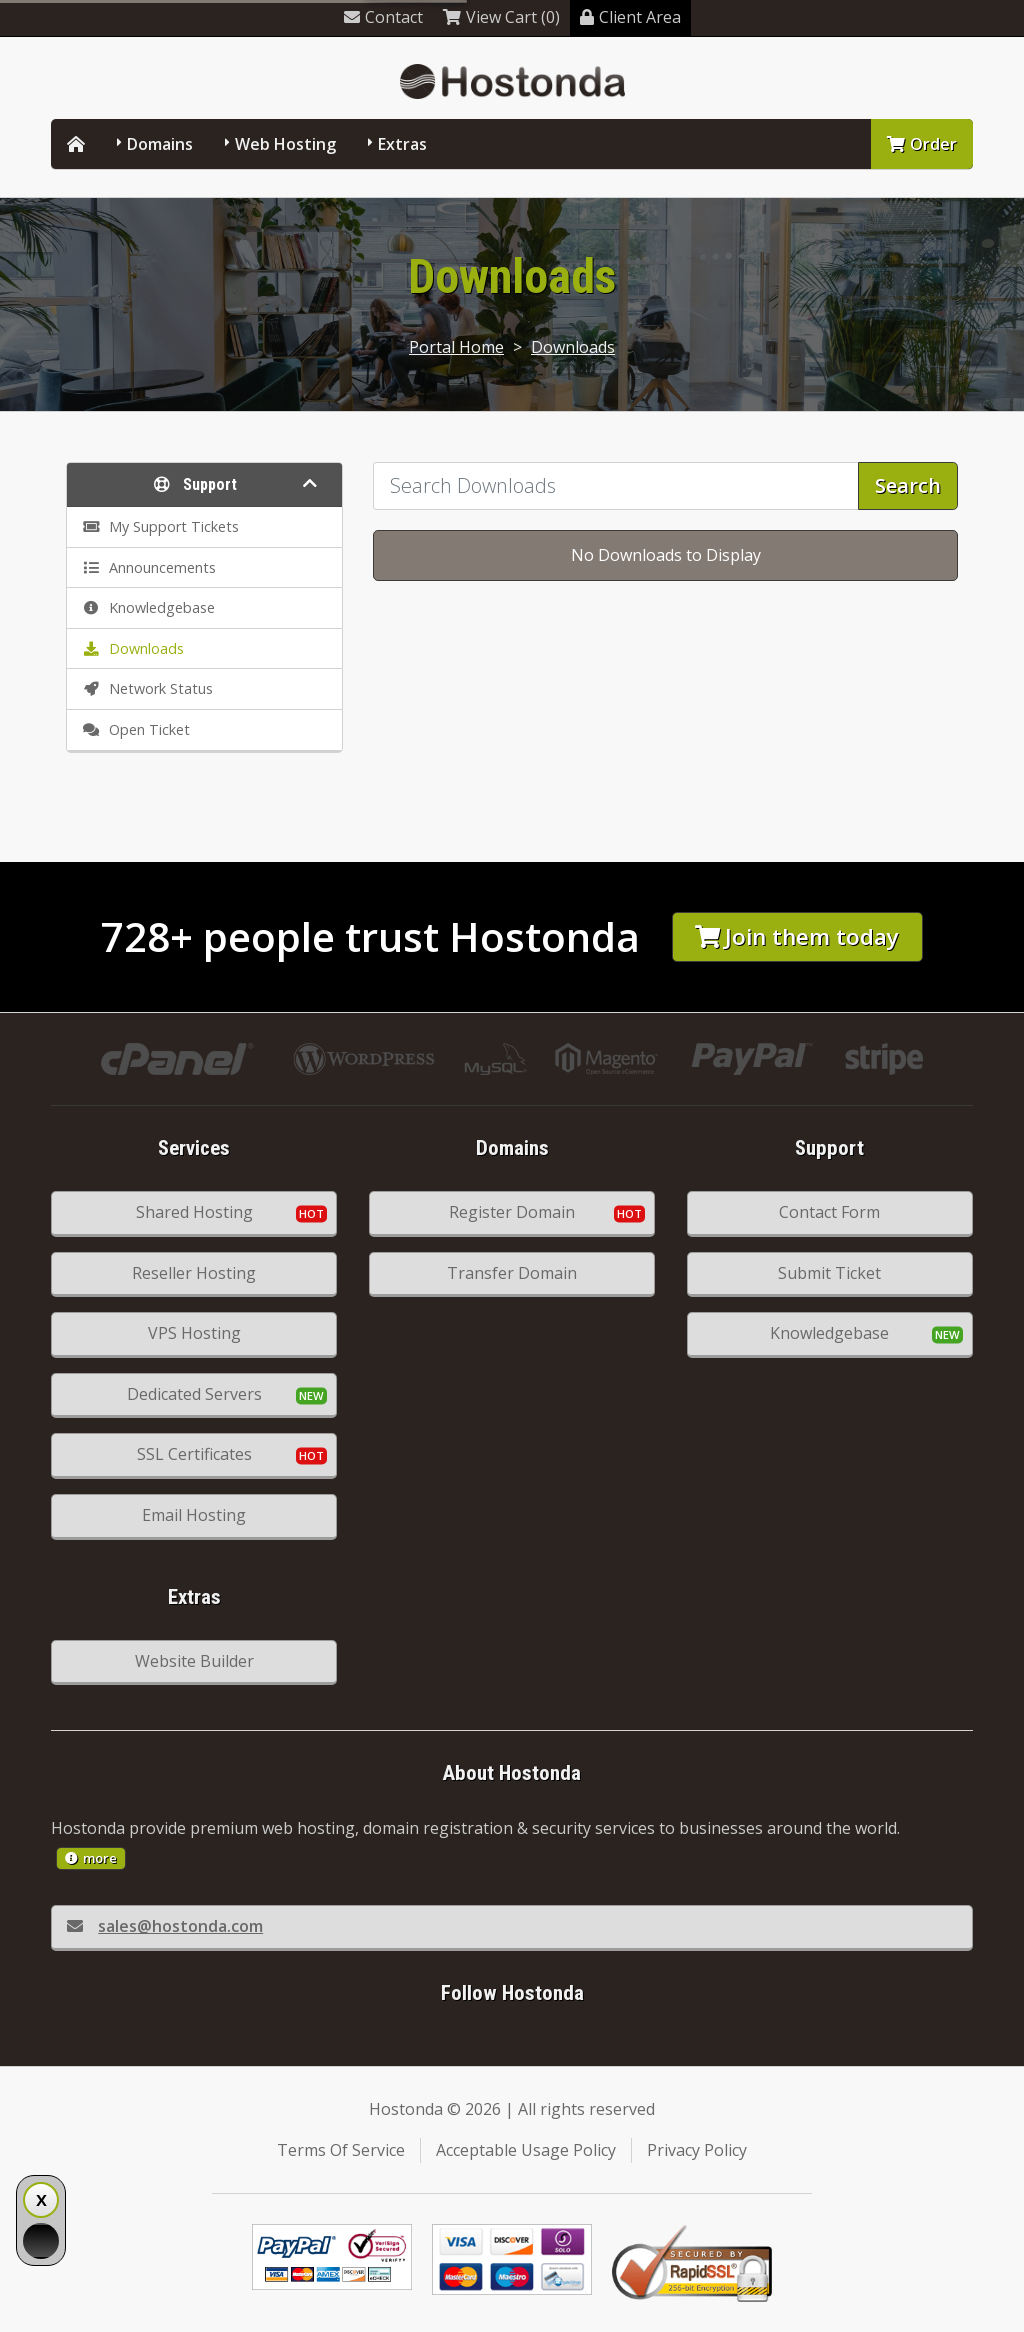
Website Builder (194, 1661)
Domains (160, 144)
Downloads (573, 347)
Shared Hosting (194, 1212)
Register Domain (512, 1212)
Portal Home (456, 347)
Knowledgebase (829, 1333)
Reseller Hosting (194, 1273)
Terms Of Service (341, 2150)
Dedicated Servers (194, 1394)
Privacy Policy (697, 2150)
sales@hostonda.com (165, 1926)
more (91, 1858)
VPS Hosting (194, 1333)
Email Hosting (194, 1515)
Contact (383, 17)
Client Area (630, 17)
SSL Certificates (194, 1454)
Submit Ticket (829, 1273)
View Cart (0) (501, 17)
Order (922, 144)
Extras (402, 144)
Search (908, 485)
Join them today (797, 936)
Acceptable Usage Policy (526, 2150)
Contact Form (829, 1212)
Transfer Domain (512, 1273)
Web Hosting (285, 144)
